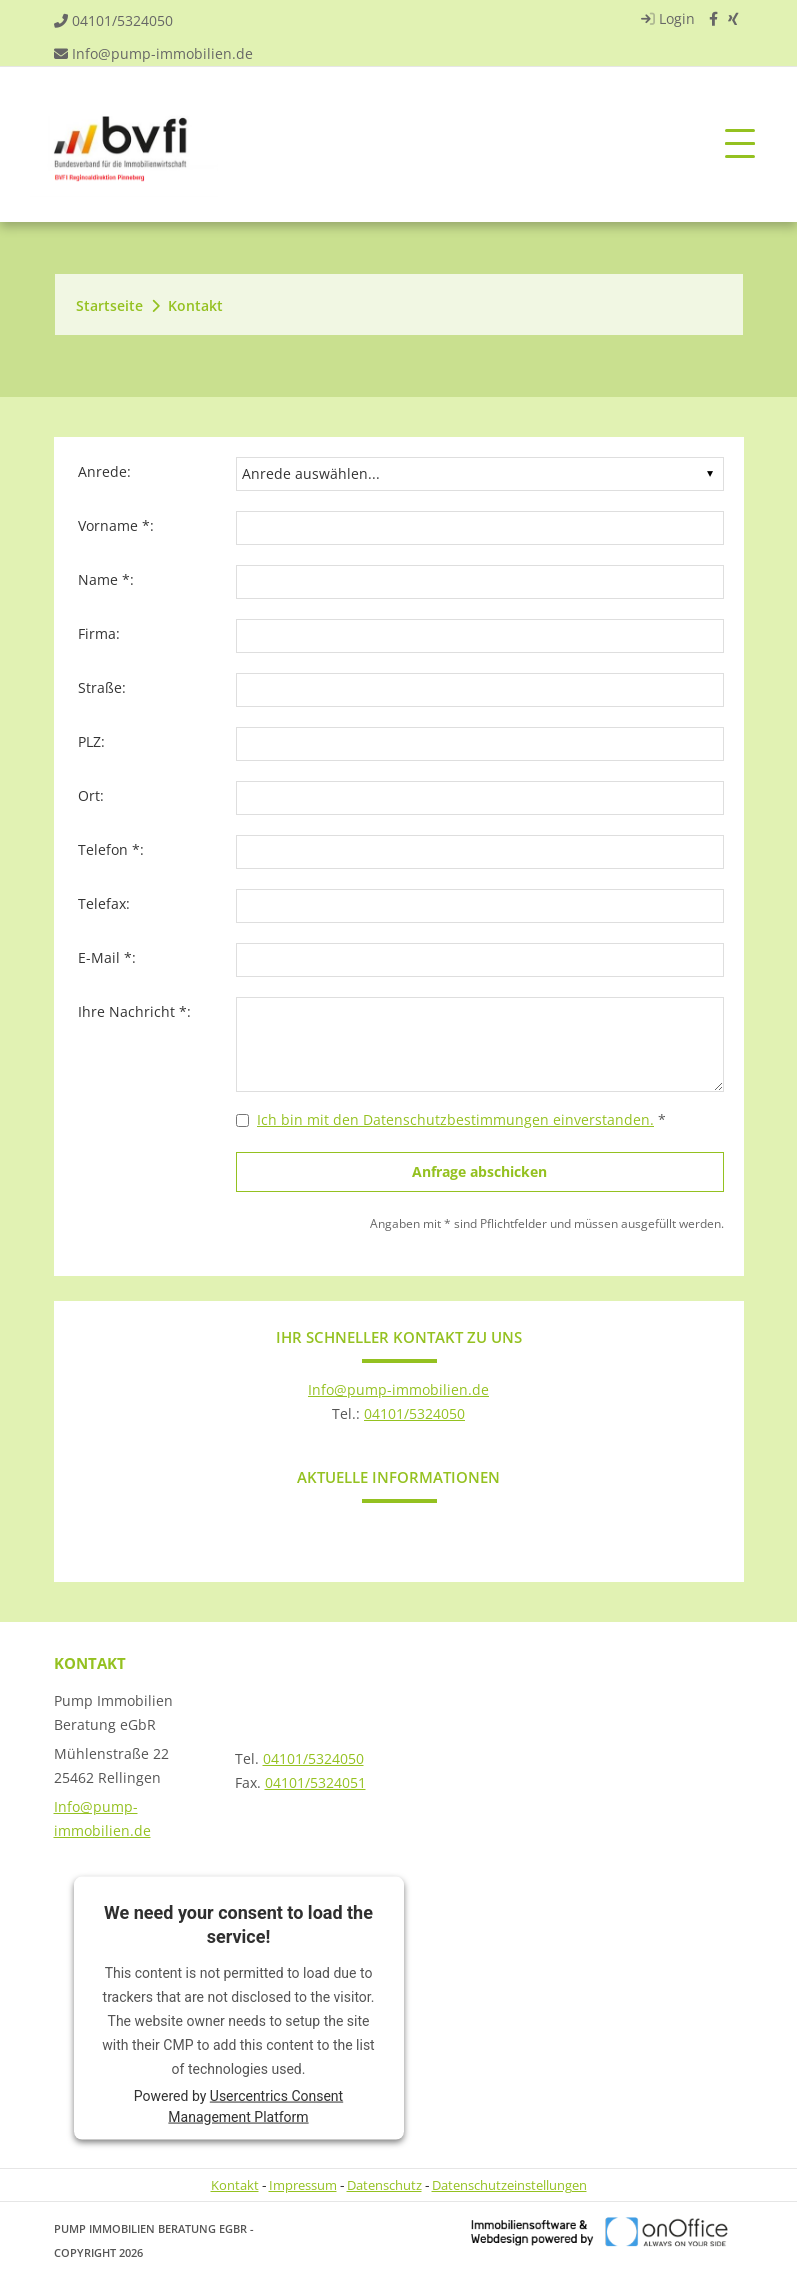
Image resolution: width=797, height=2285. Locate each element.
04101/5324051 (315, 1782)
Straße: (102, 687)
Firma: (99, 633)
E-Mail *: (107, 957)
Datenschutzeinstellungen (509, 2185)
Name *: (106, 579)
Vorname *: (116, 525)
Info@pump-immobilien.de (162, 53)
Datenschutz (384, 2185)
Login (665, 18)
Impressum (303, 2185)
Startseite (109, 305)
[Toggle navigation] (740, 144)
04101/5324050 (122, 20)
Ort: (91, 795)
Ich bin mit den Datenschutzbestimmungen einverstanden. (455, 1119)
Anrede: (104, 471)
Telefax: (104, 903)
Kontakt (195, 305)
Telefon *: (111, 849)
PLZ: (91, 741)
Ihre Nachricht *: (134, 1011)
